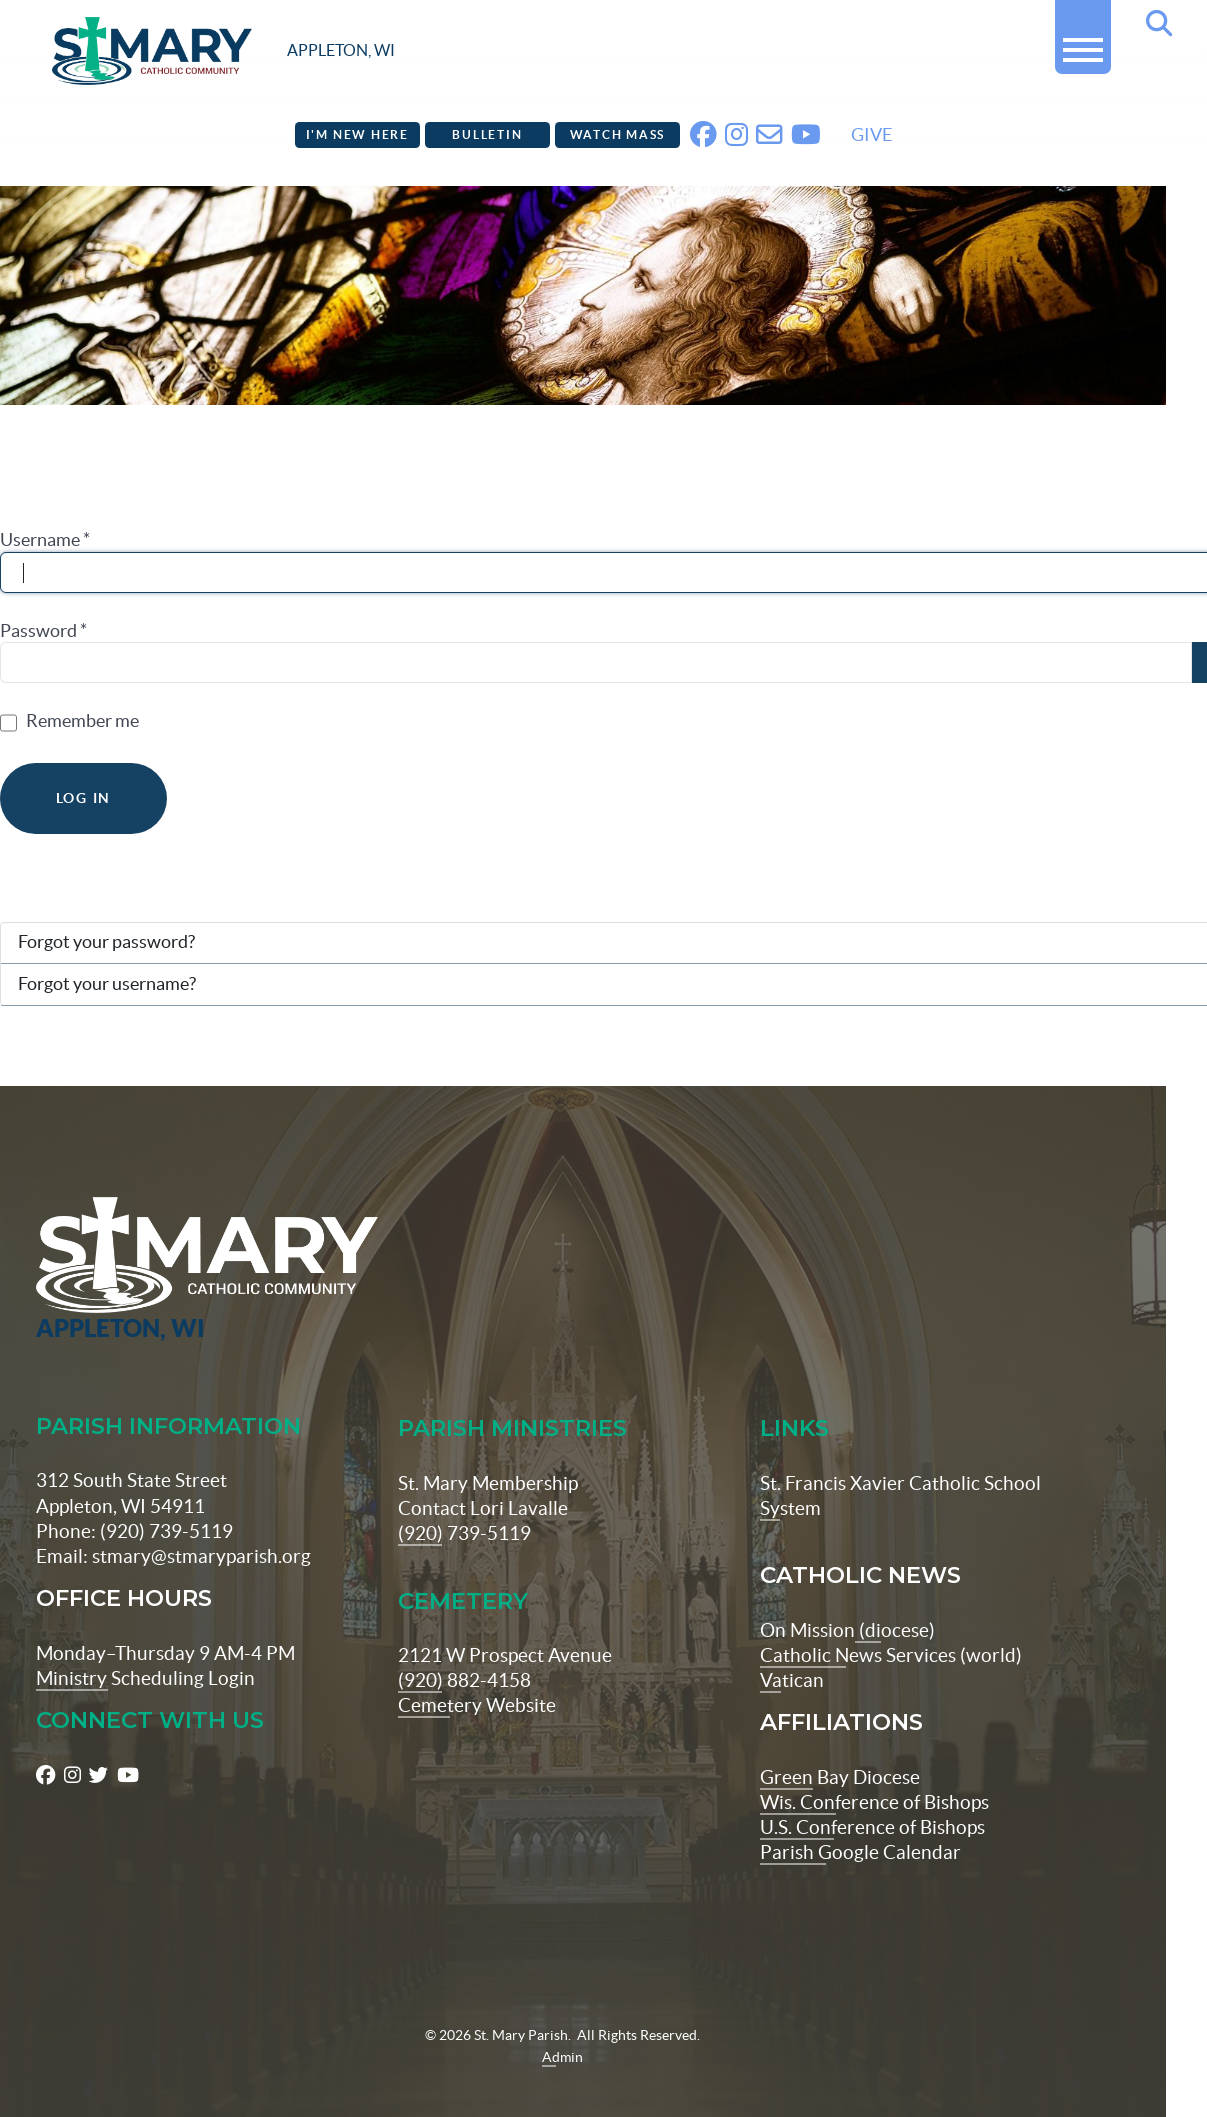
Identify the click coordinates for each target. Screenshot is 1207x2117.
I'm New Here (357, 134)
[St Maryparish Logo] (128, 1239)
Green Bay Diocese (840, 1746)
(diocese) (895, 1599)
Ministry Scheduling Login (145, 1647)
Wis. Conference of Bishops (874, 1771)
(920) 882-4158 (464, 1649)
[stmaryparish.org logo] (223, 51)
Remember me (82, 721)
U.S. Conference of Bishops (872, 1796)
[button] (1083, 41)
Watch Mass (618, 134)
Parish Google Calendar (860, 1821)
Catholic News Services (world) (891, 1624)
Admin (562, 2026)
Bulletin (487, 134)
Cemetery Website (477, 1674)
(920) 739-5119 (464, 1502)
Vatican (792, 1649)
